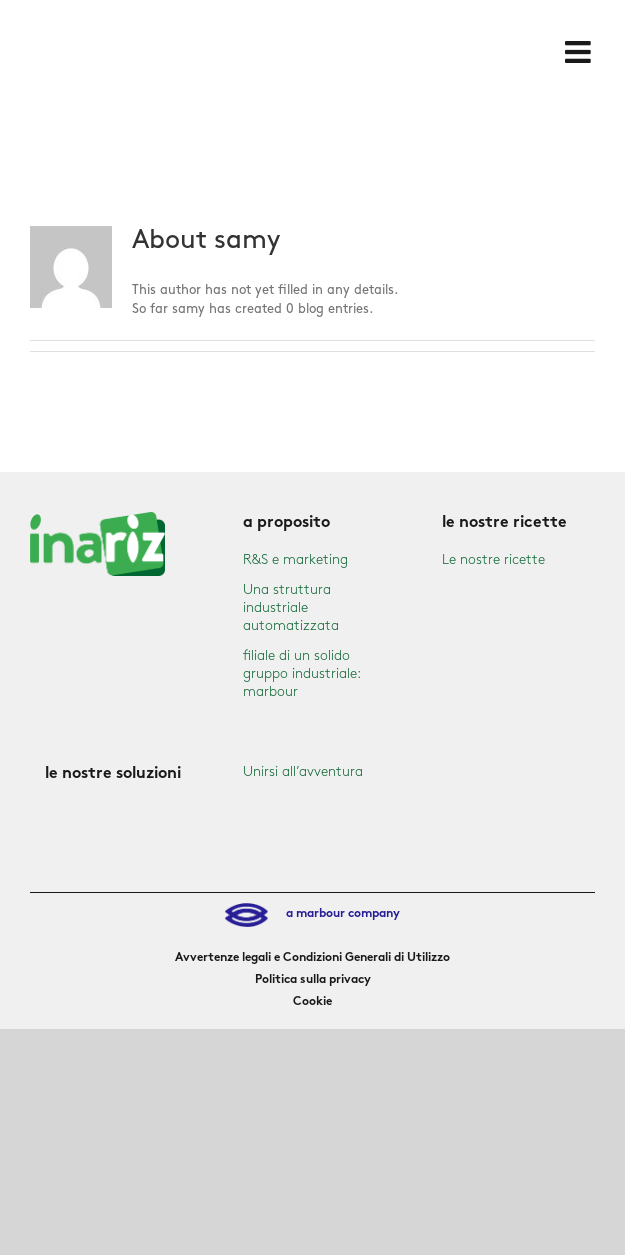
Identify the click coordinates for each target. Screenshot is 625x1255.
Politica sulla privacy (313, 980)
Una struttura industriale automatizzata (291, 607)
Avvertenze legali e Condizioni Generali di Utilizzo (312, 958)
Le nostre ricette (493, 559)
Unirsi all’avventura (303, 771)
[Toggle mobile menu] (580, 52)
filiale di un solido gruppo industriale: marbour (301, 673)
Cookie (312, 1002)
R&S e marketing (295, 559)
